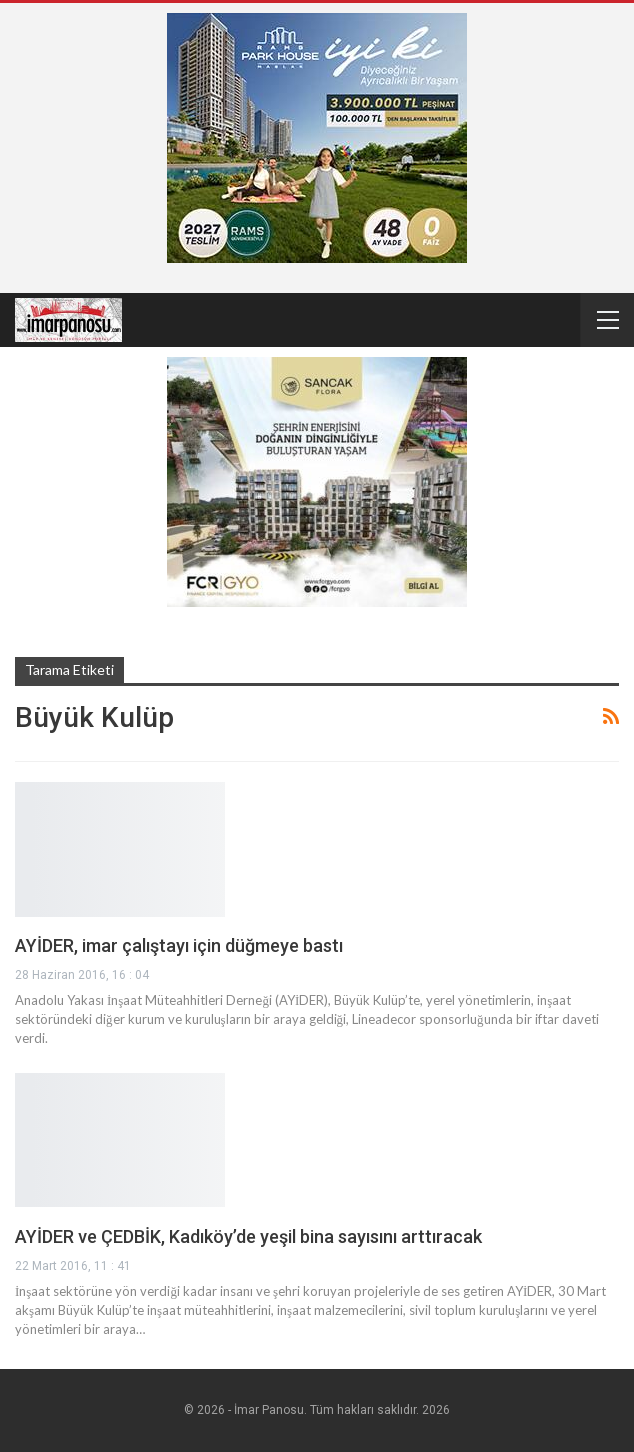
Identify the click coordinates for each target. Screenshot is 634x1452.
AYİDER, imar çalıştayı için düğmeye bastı (179, 945)
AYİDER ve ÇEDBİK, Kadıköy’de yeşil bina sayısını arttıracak (248, 1236)
